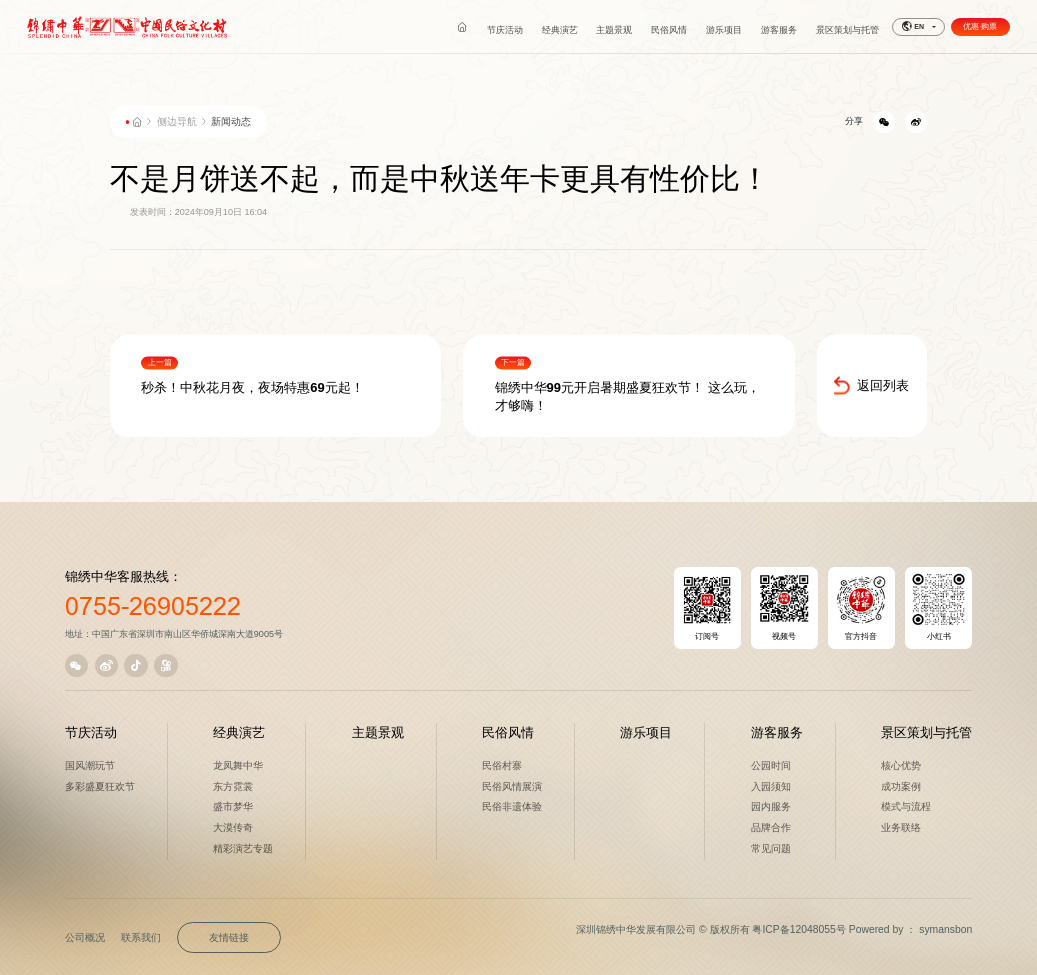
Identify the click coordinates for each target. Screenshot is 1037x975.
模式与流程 (906, 806)
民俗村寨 (502, 765)
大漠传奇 (233, 827)
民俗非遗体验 (512, 806)
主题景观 (378, 732)
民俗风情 (508, 732)
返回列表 (871, 402)
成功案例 (901, 786)
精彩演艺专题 (243, 848)
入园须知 (771, 786)
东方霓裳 (233, 786)
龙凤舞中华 (238, 765)
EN (913, 27)
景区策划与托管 (926, 732)
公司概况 (85, 937)
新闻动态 (231, 121)
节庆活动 (91, 732)
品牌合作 (771, 827)
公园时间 (771, 765)
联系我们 (141, 937)
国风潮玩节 (90, 765)
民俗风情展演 (512, 786)
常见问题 (771, 848)
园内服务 (771, 806)
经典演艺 (239, 732)
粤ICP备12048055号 (798, 929)
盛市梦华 (233, 806)
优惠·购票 (980, 26)
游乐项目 (646, 732)
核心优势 (901, 765)
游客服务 (777, 732)
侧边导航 (177, 121)
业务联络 (901, 827)
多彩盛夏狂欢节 (100, 786)
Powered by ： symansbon (910, 929)
